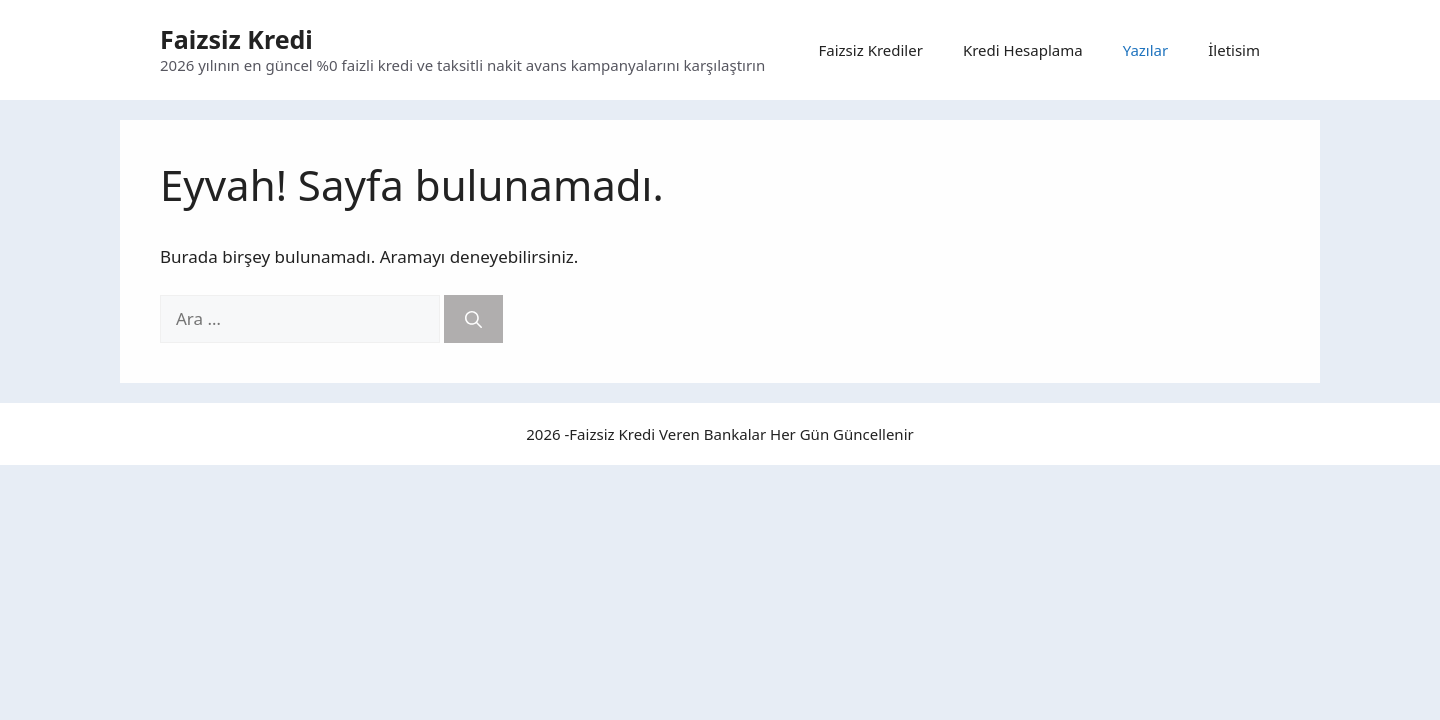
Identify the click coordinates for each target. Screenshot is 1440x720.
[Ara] (473, 319)
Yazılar (1146, 50)
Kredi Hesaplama (1023, 50)
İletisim (1234, 50)
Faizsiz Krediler (871, 50)
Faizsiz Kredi (236, 39)
